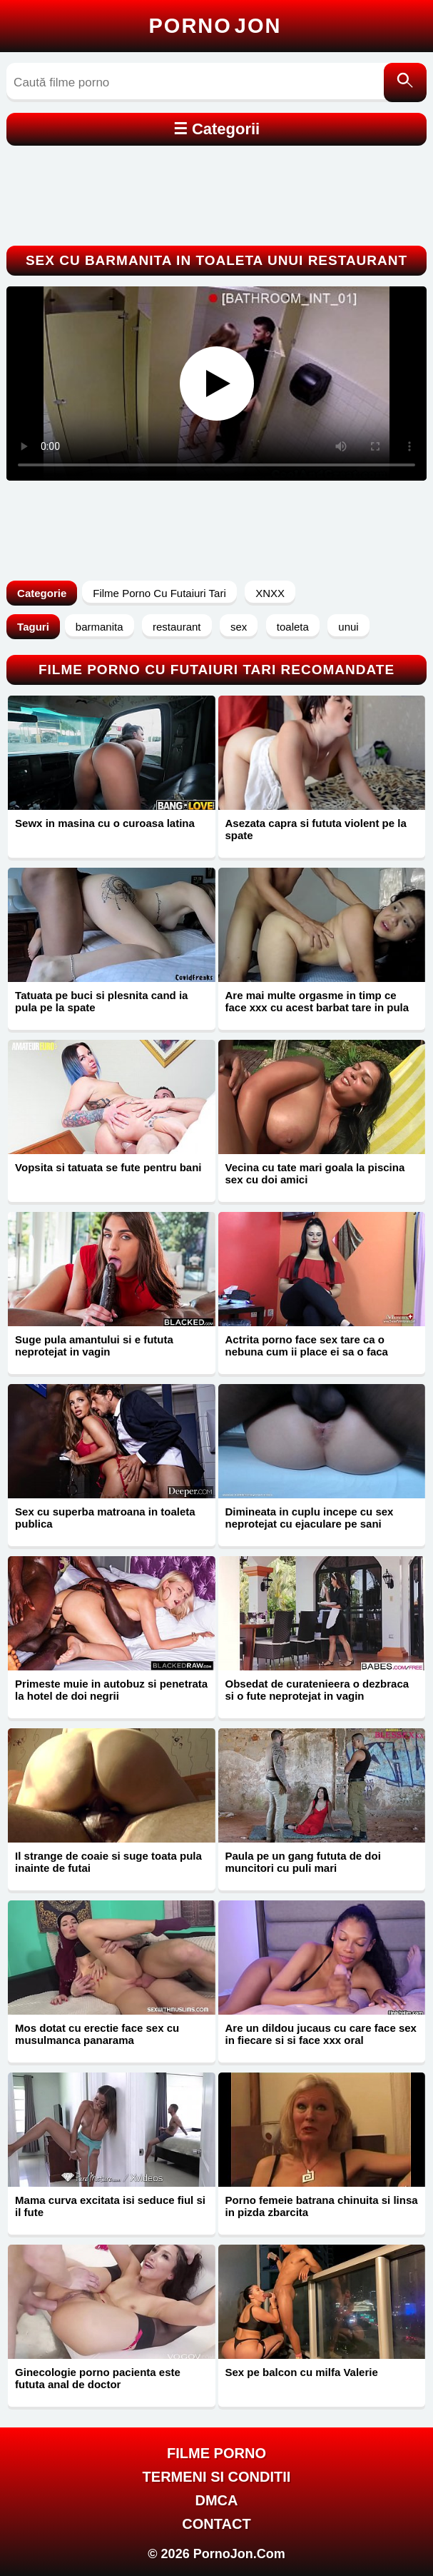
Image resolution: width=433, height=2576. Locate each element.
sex (238, 627)
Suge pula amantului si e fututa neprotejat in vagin (94, 1345)
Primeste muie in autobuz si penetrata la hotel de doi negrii (111, 1690)
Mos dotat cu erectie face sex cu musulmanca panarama (97, 2034)
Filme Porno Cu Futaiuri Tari (159, 593)
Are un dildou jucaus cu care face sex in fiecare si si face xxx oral (321, 2034)
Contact (216, 2524)
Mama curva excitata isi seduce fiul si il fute (110, 2206)
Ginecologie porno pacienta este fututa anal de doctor (97, 2378)
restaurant (177, 627)
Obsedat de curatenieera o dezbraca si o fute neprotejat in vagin (317, 1690)
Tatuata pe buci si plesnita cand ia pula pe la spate (101, 1001)
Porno (215, 25)
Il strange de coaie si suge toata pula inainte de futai (108, 1862)
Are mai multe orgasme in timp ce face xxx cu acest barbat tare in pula (317, 1001)
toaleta (293, 627)
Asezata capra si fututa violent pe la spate (316, 829)
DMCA (216, 2500)
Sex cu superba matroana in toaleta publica (105, 1517)
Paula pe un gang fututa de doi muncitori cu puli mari (303, 1862)
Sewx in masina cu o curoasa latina (105, 823)
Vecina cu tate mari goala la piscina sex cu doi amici (315, 1173)
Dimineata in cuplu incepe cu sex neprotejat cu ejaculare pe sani (309, 1517)
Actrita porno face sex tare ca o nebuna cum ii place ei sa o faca (306, 1345)
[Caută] (405, 82)
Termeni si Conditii (217, 2477)
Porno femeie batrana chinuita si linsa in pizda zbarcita (321, 2206)
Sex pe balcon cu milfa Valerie (301, 2372)
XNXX (270, 593)
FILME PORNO (216, 2453)
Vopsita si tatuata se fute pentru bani (108, 1167)
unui (348, 627)
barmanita (99, 627)
